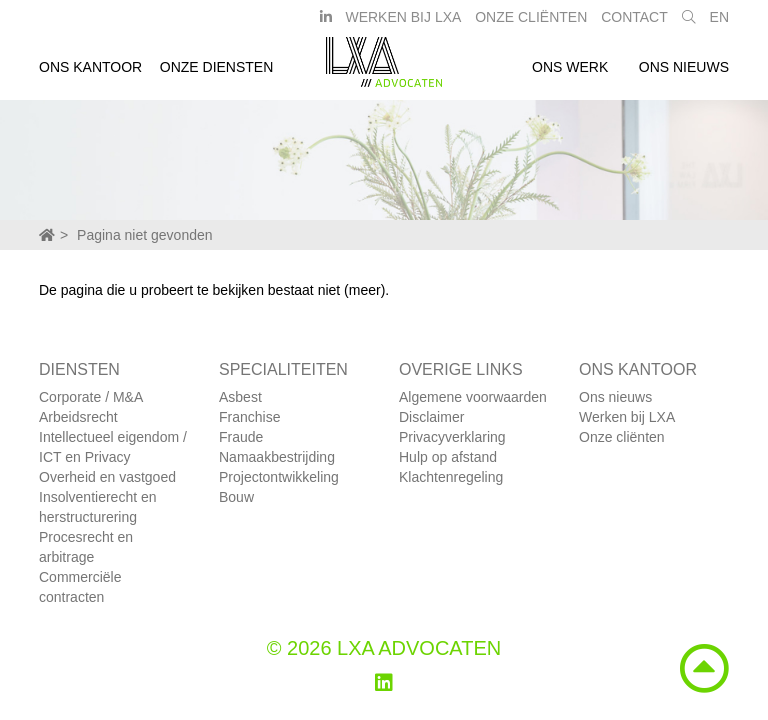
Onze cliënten (622, 437)
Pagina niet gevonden (144, 235)
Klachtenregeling (451, 477)
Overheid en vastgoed (107, 477)
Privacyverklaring (452, 437)
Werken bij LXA (403, 23)
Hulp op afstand (448, 457)
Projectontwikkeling (279, 477)
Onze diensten (217, 73)
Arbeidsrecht (78, 417)
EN (719, 23)
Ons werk (570, 73)
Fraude (241, 437)
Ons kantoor (90, 73)
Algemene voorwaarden (473, 397)
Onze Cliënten (531, 23)
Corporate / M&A (91, 397)
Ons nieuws (684, 73)
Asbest (240, 397)
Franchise (249, 417)
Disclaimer (431, 417)
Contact (634, 23)
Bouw (236, 497)
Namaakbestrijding (277, 457)
